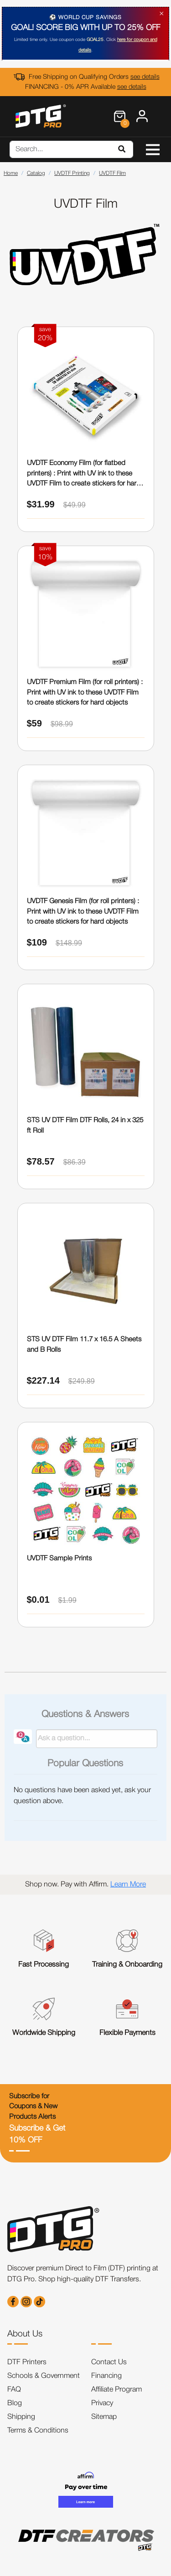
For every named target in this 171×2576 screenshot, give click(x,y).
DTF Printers (27, 2362)
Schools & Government (43, 2376)
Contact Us (109, 2362)
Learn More (128, 1884)
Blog (14, 2403)
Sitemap (104, 2417)
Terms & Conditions (37, 2431)
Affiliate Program (116, 2390)
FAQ (14, 2390)
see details (145, 77)
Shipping (21, 2417)
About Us (24, 2334)
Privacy (102, 2403)
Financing (106, 2376)
